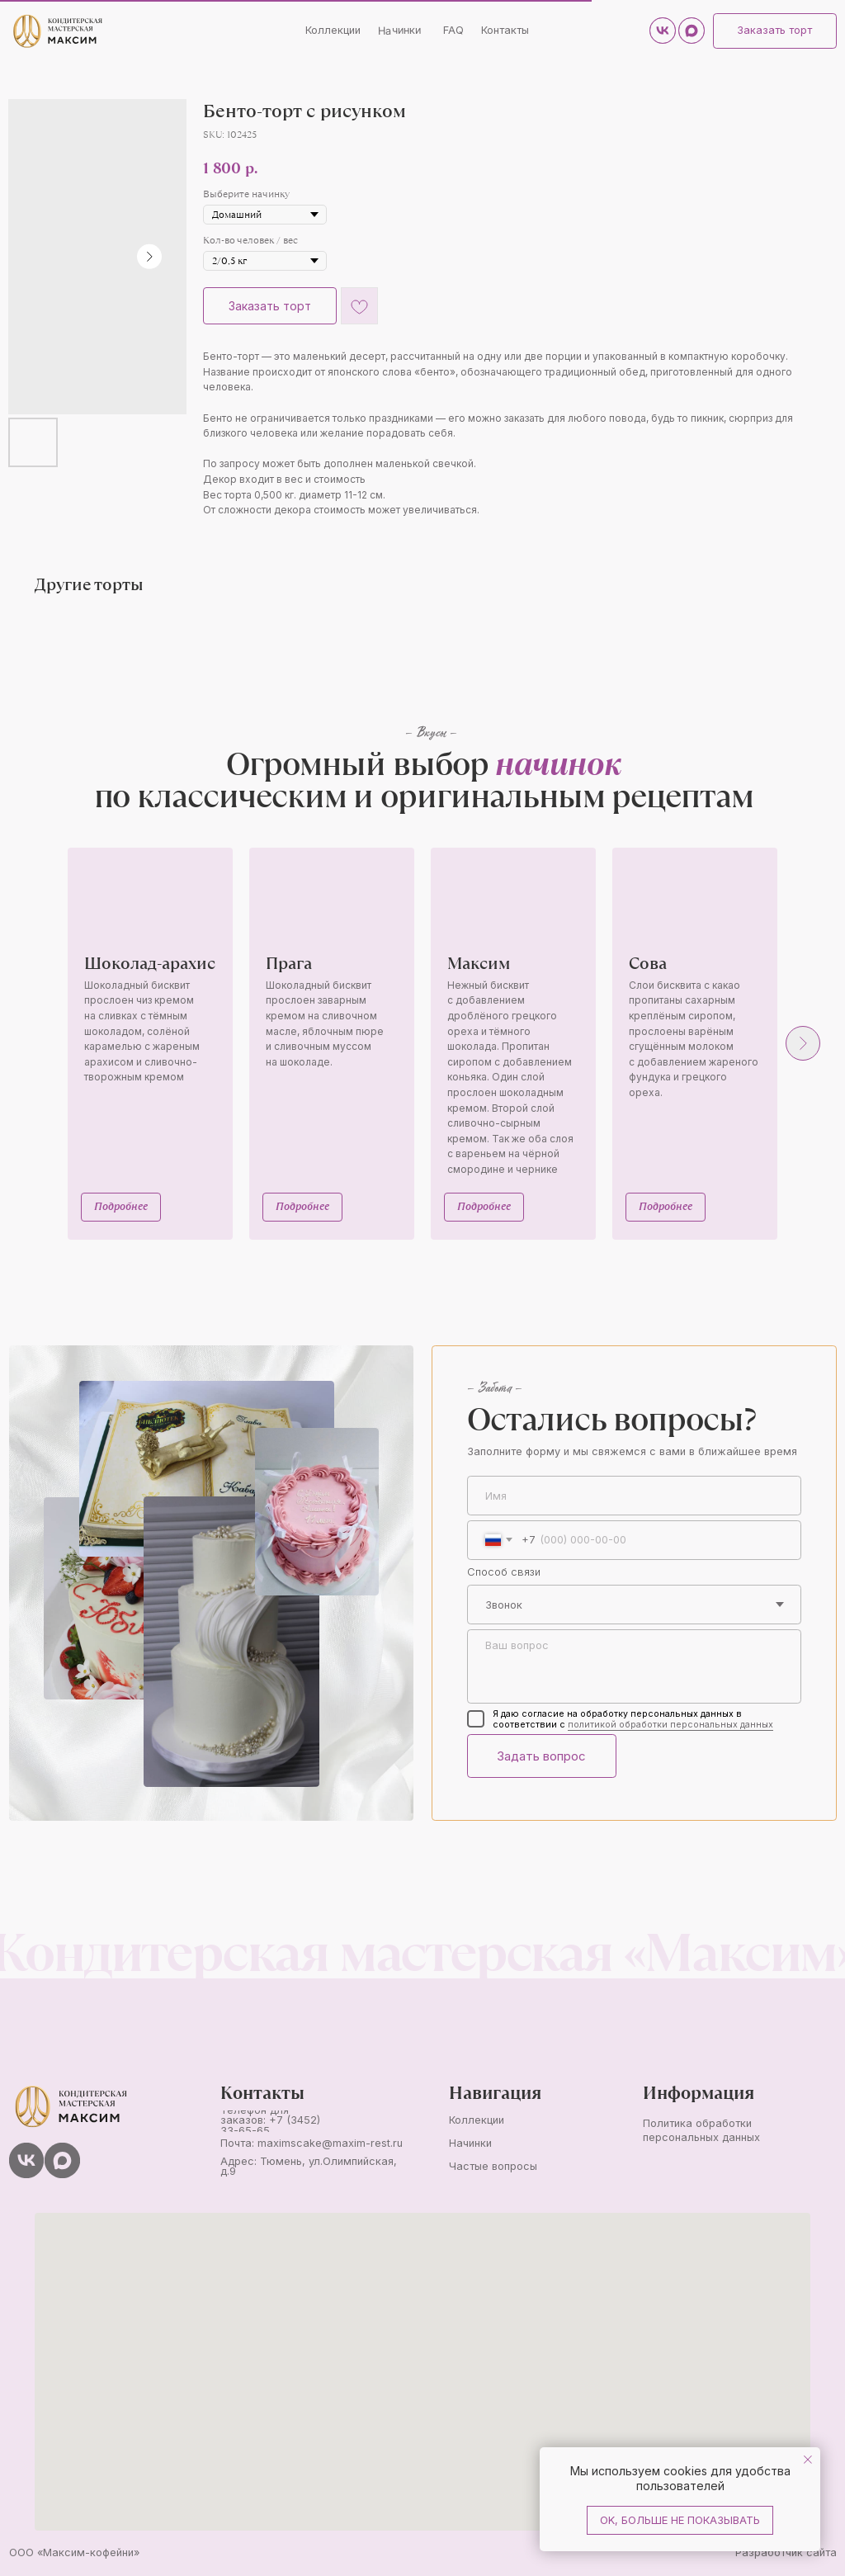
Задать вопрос (541, 1756)
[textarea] (634, 1666)
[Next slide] (803, 1043)
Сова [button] (648, 963)
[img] (57, 31)
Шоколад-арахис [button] (149, 963)
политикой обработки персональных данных (670, 1724)
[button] (774, 31)
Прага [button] (289, 963)
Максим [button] (479, 963)
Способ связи (504, 1572)
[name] (634, 1495)
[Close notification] (808, 2459)
